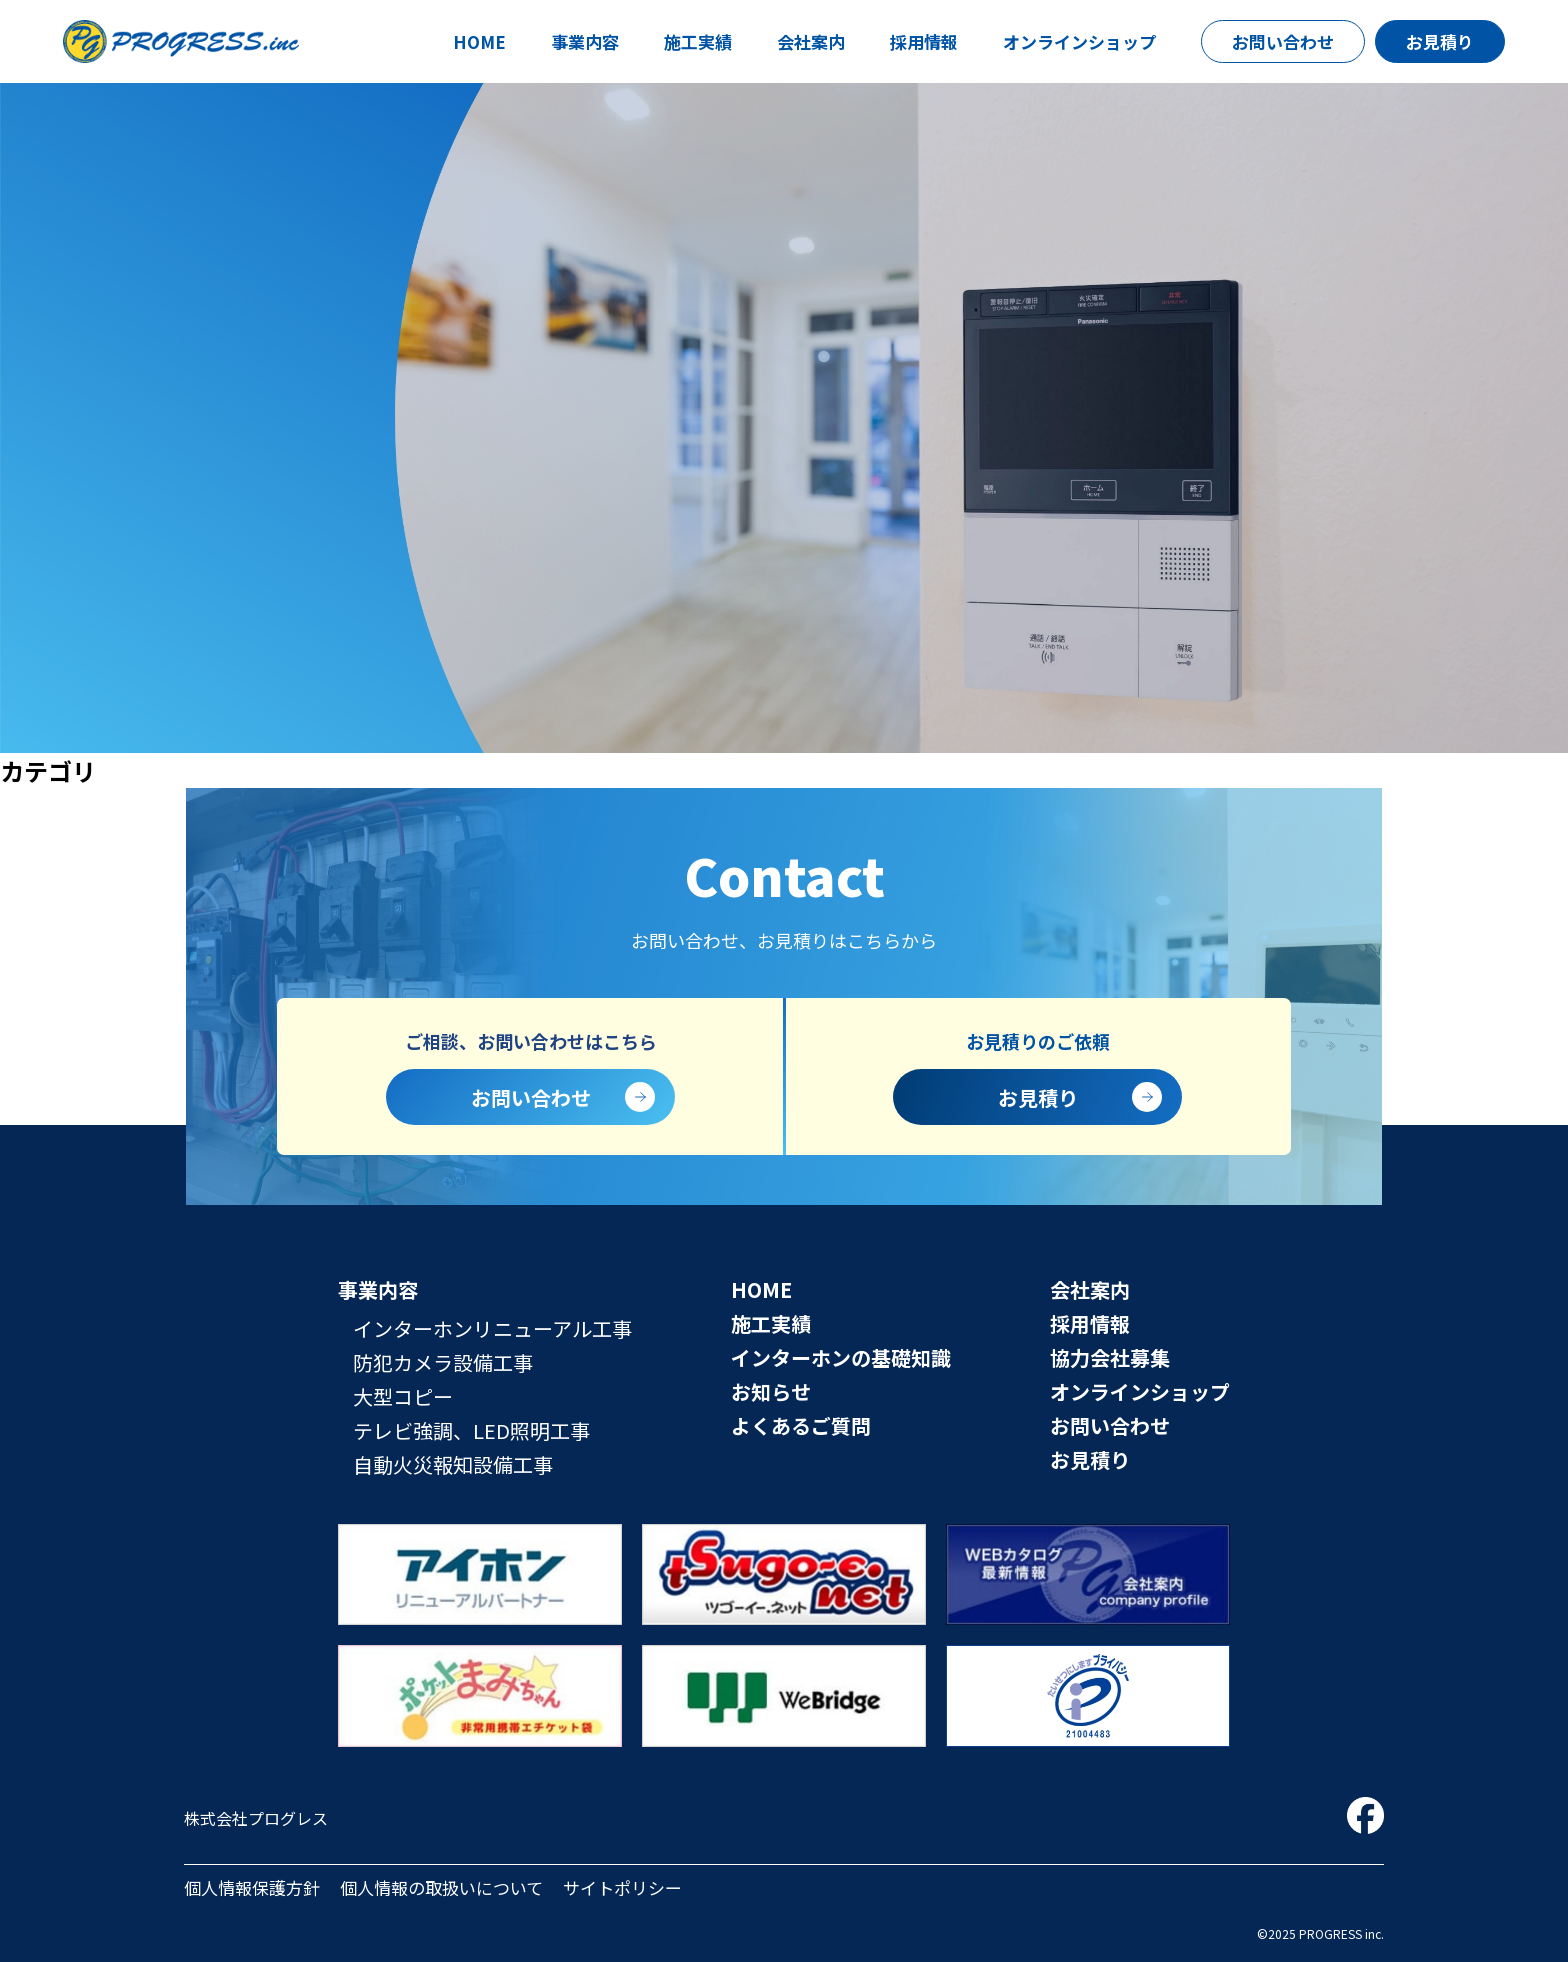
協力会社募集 (1110, 1357)
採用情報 (924, 41)
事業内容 (585, 41)
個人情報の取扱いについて (441, 1887)
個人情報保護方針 (252, 1887)
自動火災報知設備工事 (453, 1464)
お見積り (1440, 41)
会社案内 (811, 41)
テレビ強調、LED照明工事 (471, 1430)
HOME (479, 41)
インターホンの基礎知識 (841, 1357)
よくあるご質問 (801, 1425)
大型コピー (403, 1396)
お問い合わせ (1283, 41)
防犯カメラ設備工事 (443, 1362)
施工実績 (698, 41)
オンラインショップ (1079, 41)
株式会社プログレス (256, 1818)
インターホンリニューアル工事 (492, 1328)
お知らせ (771, 1391)
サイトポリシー (622, 1887)
